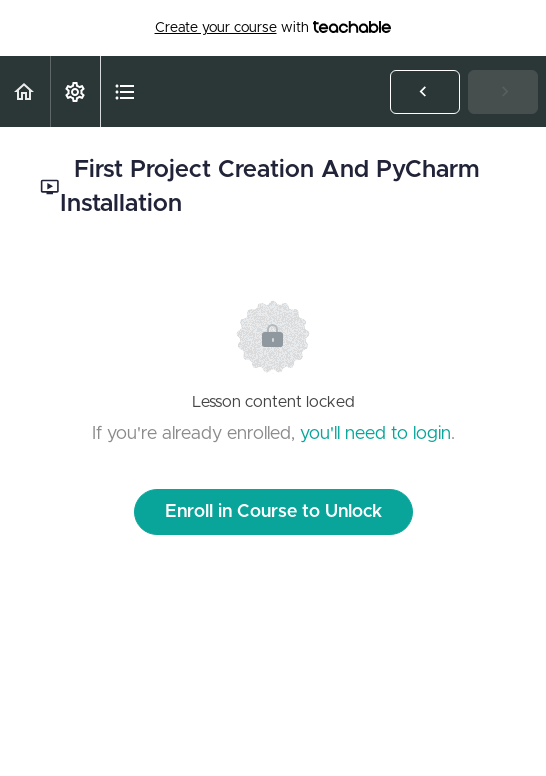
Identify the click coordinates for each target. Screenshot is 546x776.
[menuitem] (75, 91)
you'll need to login (375, 434)
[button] (25, 91)
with (273, 28)
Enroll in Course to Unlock (273, 512)
